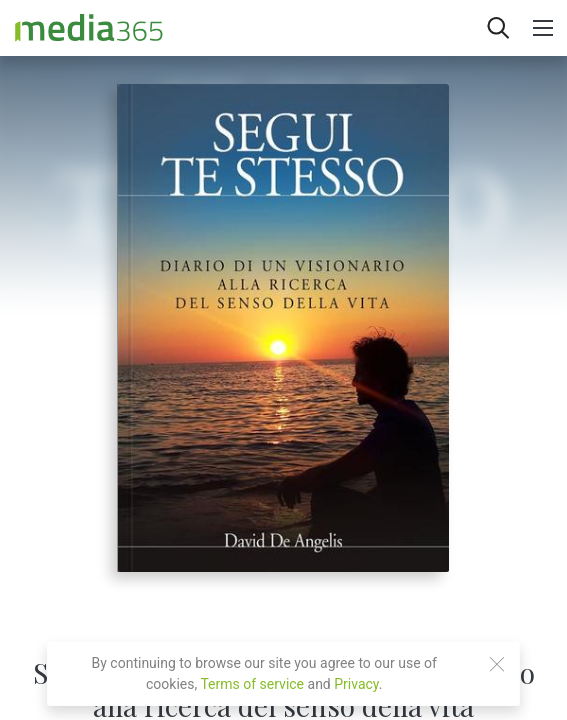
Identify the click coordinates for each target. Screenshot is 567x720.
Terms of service (252, 684)
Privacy (356, 684)
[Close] (497, 664)
